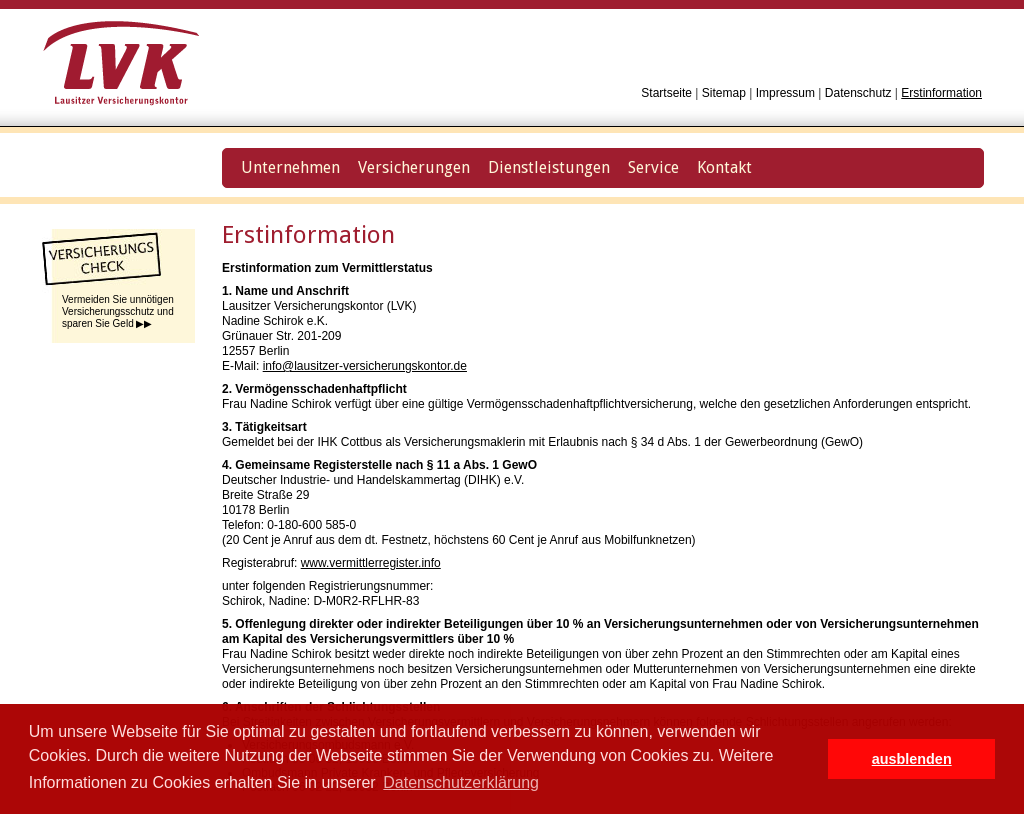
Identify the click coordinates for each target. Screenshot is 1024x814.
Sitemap (724, 93)
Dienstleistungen (549, 167)
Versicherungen (414, 167)
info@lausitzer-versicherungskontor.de (365, 366)
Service (653, 167)
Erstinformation (941, 93)
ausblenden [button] (912, 759)
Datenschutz (858, 93)
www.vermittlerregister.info (371, 563)
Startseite (666, 93)
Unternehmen (290, 167)
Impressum (785, 93)
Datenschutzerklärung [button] (461, 782)
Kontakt (724, 167)
